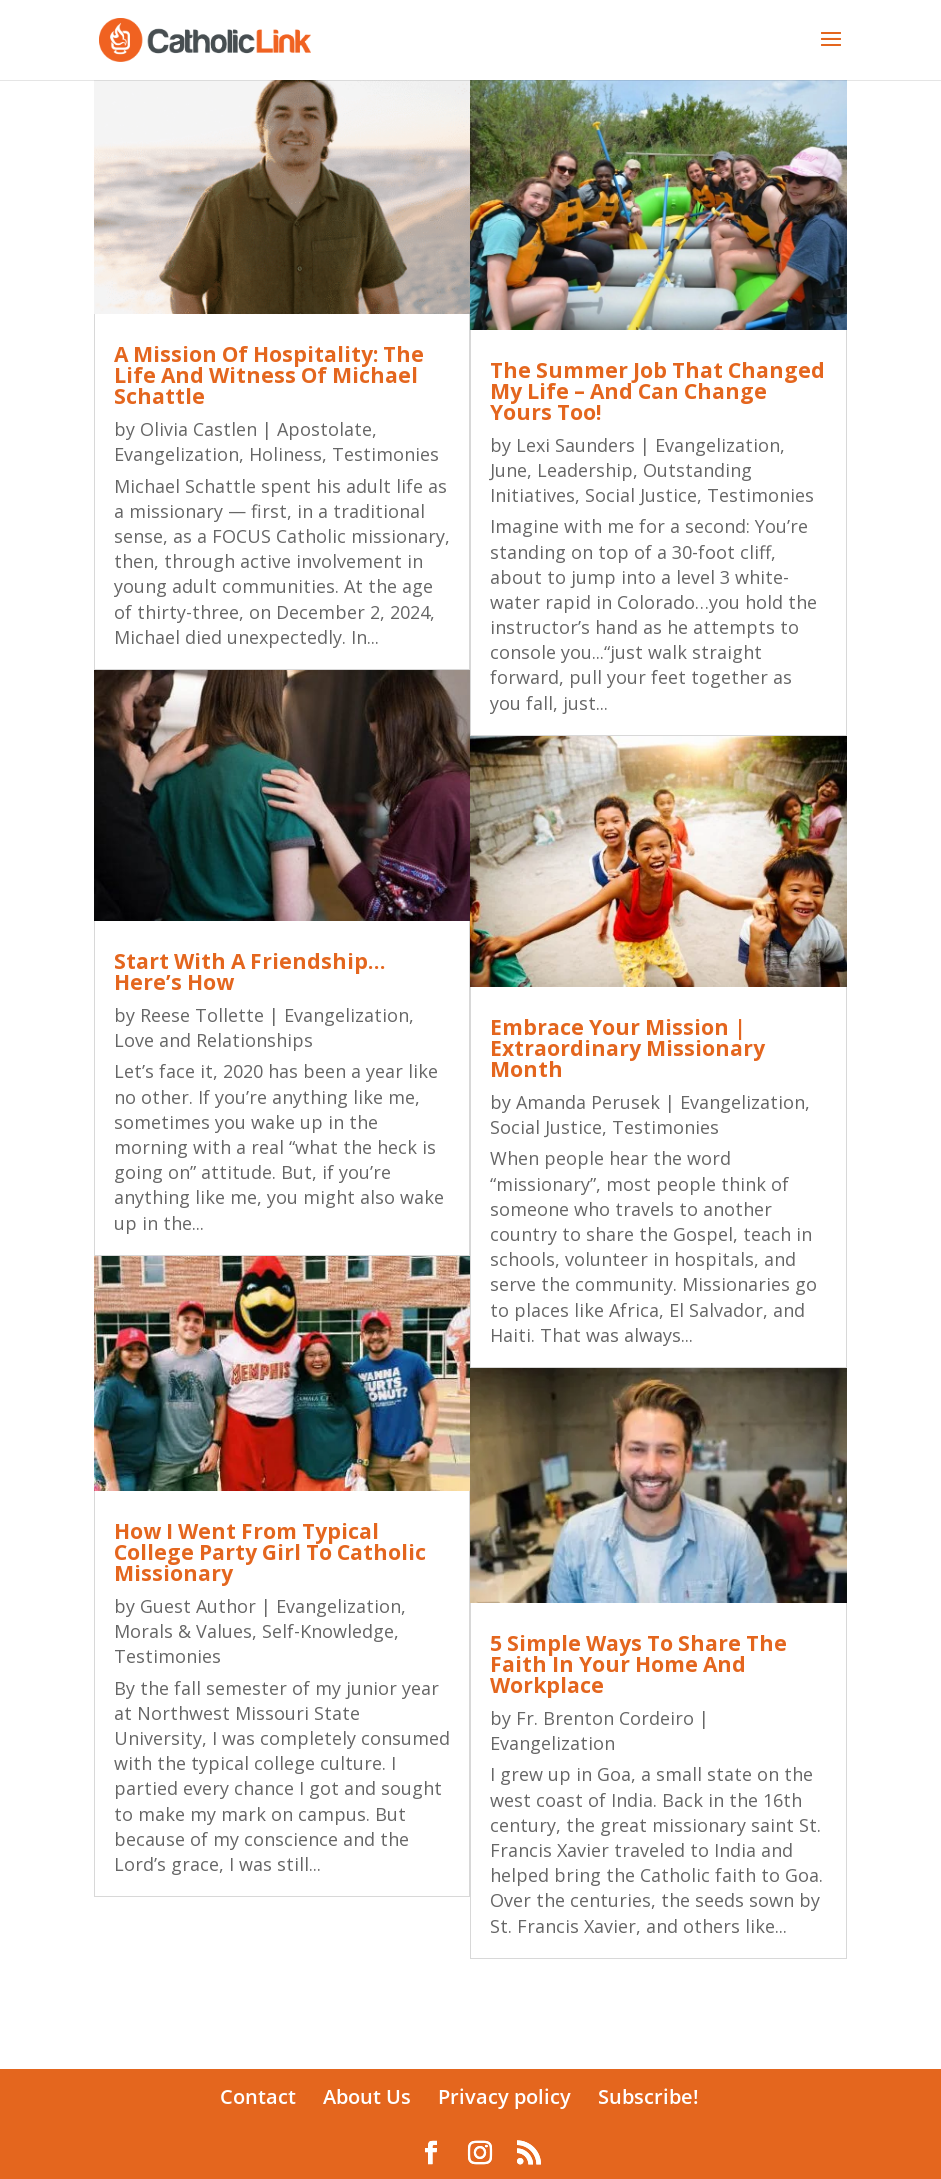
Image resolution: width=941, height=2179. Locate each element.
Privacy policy (504, 2096)
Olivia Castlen (198, 429)
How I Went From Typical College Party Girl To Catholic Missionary (270, 1552)
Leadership (585, 470)
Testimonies (385, 454)
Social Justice (641, 495)
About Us (367, 2096)
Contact (258, 2096)
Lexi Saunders (575, 445)
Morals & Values (183, 1631)
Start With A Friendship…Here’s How (249, 971)
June (508, 470)
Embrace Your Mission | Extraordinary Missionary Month (627, 1048)
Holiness (285, 454)
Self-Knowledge (328, 1631)
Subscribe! (648, 2096)
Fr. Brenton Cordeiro (605, 1718)
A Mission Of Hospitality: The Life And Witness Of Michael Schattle (269, 375)
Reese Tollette (202, 1015)
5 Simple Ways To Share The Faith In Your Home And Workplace (638, 1664)
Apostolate (324, 429)
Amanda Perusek (588, 1102)
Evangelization (176, 454)
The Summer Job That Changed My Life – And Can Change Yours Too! (657, 391)
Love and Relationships (213, 1040)
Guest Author (198, 1606)
